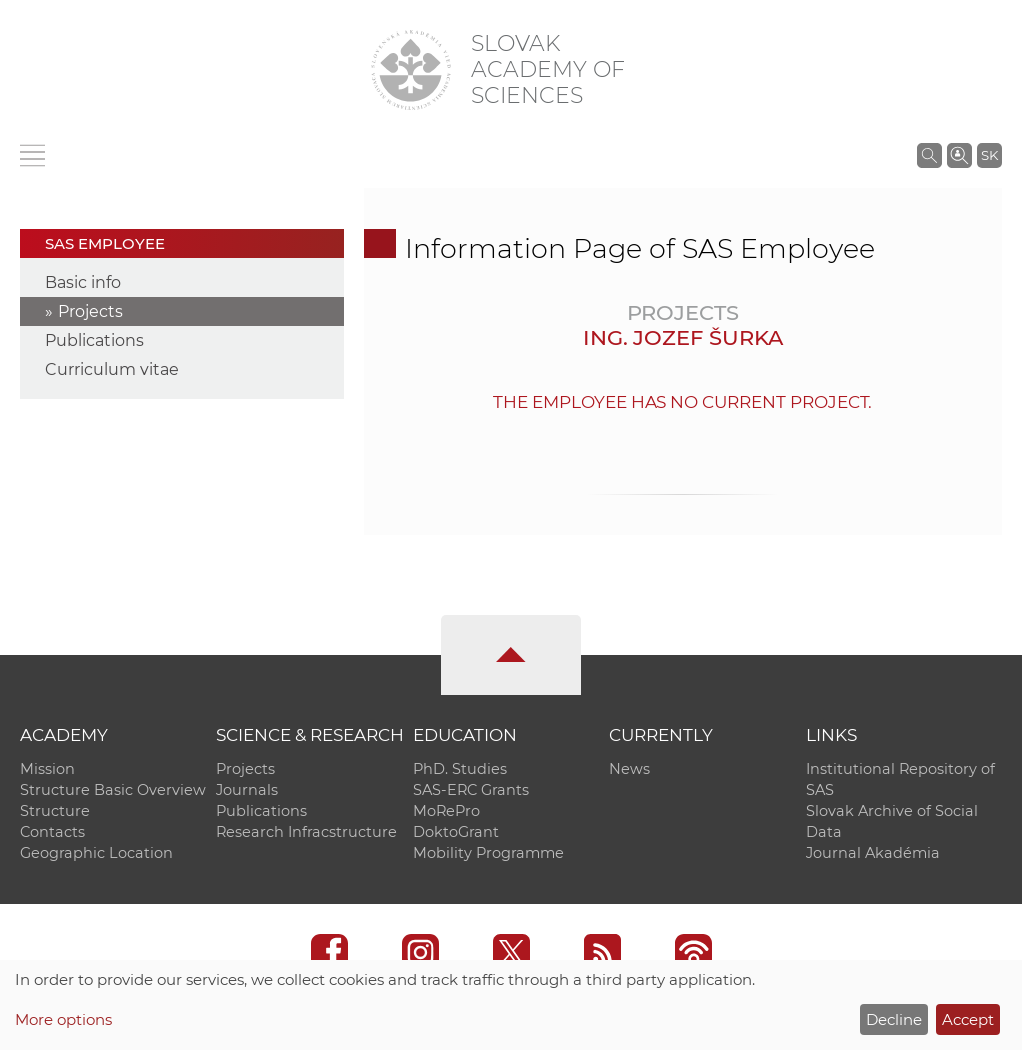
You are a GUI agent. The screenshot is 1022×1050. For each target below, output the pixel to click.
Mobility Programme (488, 853)
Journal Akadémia (873, 853)
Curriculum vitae (112, 369)
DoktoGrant (456, 832)
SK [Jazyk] (989, 155)
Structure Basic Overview (113, 790)
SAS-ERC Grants (471, 790)
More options (63, 1019)
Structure (55, 811)
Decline (894, 1019)
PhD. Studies (460, 769)
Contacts (52, 832)
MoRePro (446, 811)
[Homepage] (411, 70)
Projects (90, 311)
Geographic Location (96, 853)
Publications (94, 340)
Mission (47, 769)
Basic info (83, 282)
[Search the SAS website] (929, 155)
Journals (247, 790)
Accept (968, 1019)
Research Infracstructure (306, 832)
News (629, 769)
